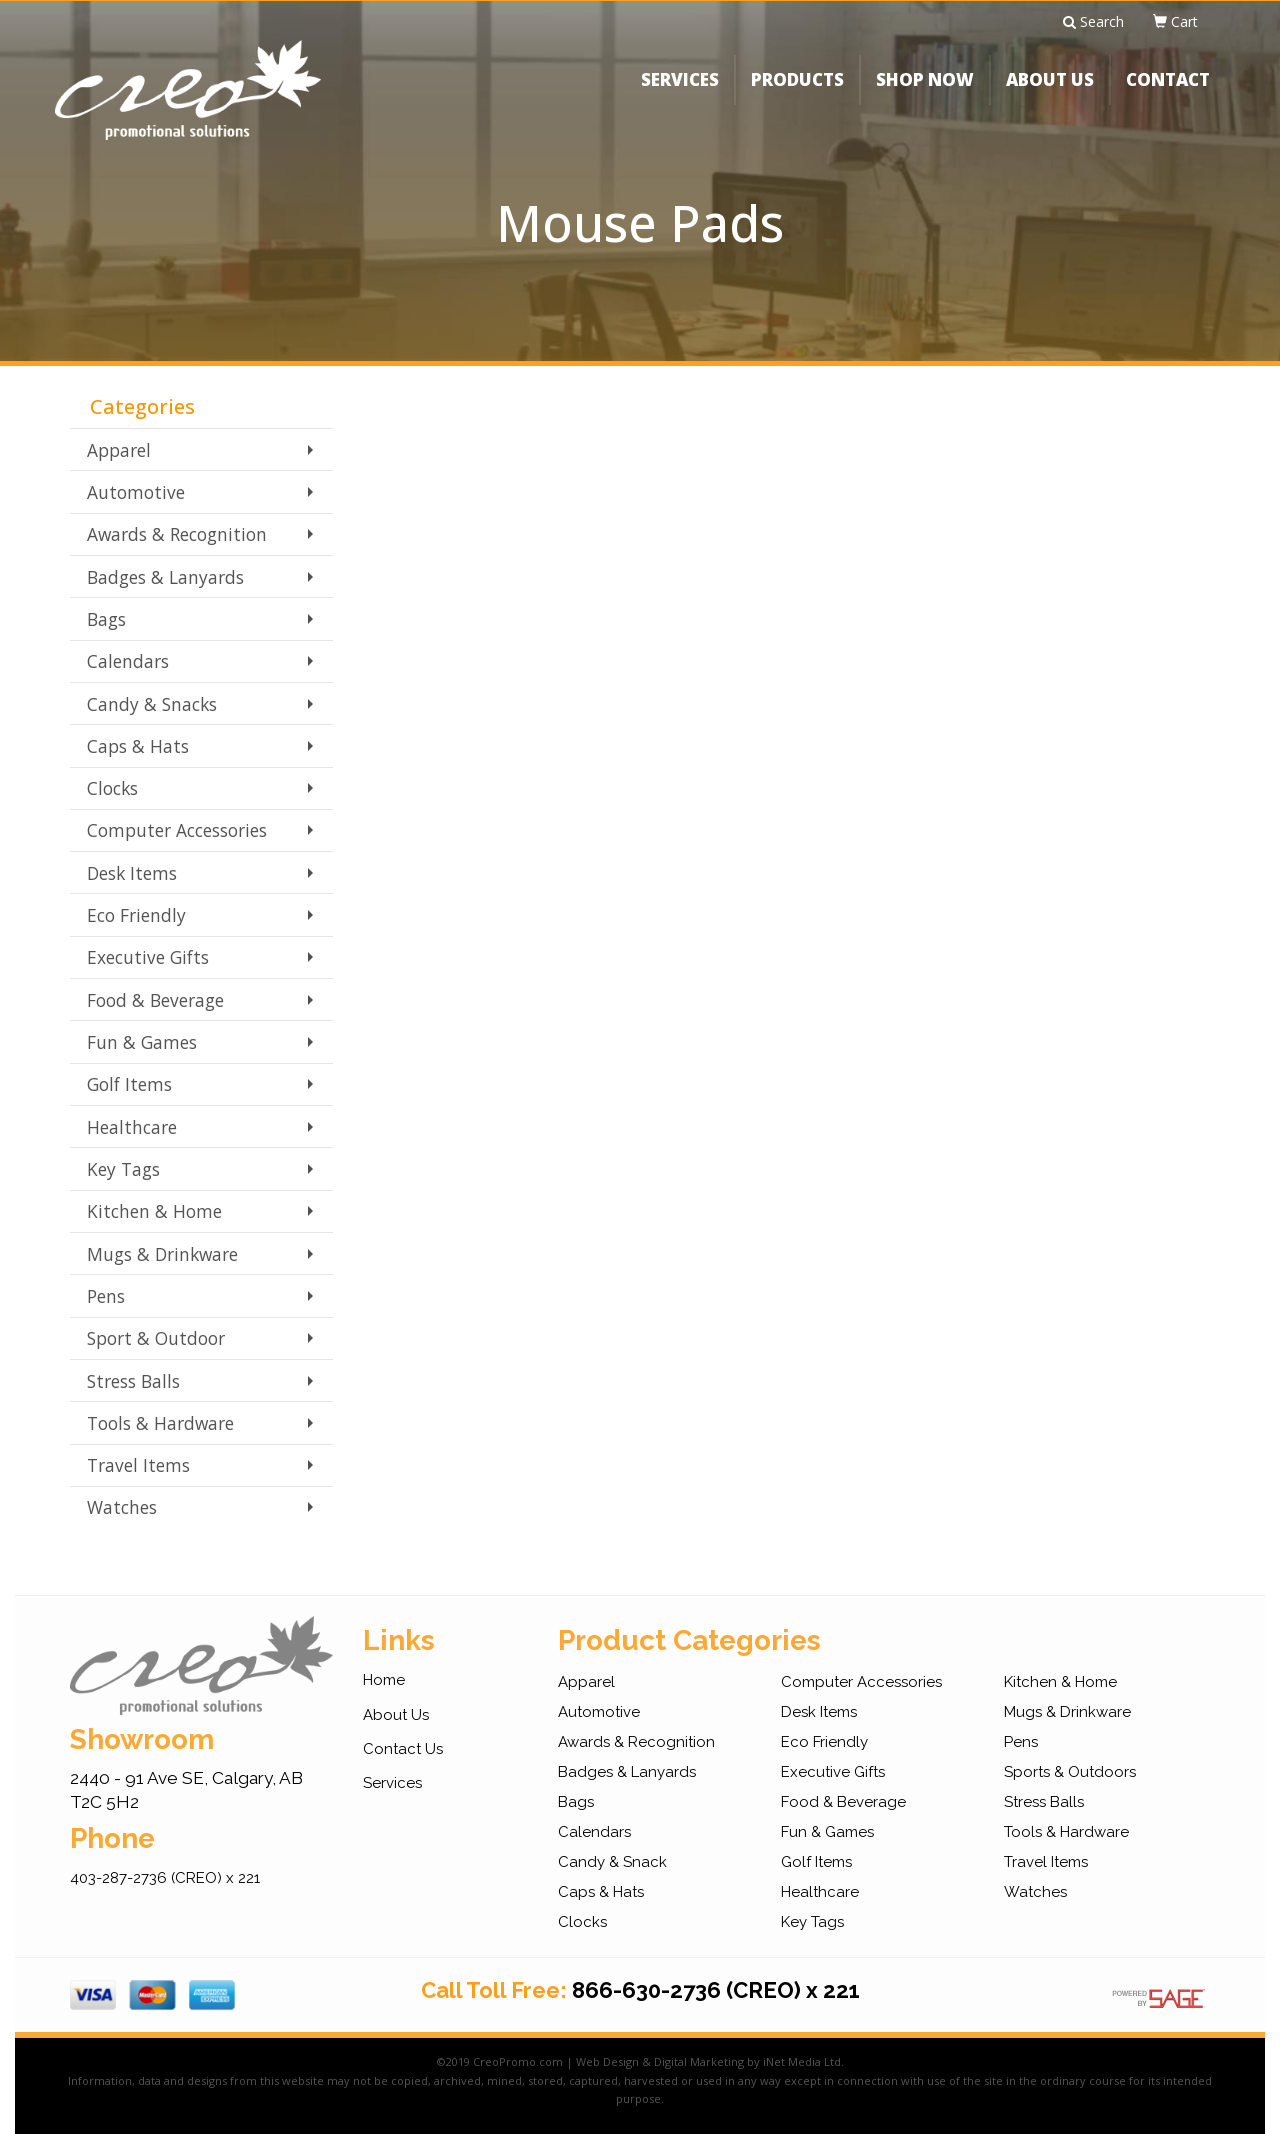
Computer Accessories (177, 830)
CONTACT (1168, 94)
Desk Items (132, 873)
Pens (106, 1296)
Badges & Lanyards (165, 577)
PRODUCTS (797, 94)
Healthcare (132, 1127)
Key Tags (123, 1169)
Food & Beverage (155, 1000)
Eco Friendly (136, 915)
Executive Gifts (148, 957)
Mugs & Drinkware (162, 1254)
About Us (396, 1715)
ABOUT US (1050, 94)
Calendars (128, 661)
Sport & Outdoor (156, 1338)
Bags (106, 619)
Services (392, 1783)
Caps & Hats (138, 746)
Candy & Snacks (152, 704)
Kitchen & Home (154, 1211)
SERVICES (680, 94)
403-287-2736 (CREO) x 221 (165, 1878)
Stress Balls (133, 1381)
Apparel (119, 450)
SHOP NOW (925, 94)
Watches (122, 1507)
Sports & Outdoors (1070, 1772)
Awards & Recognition (177, 534)
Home (384, 1680)
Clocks (112, 788)
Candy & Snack (612, 1862)
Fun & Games (142, 1042)
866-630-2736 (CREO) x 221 (716, 1990)
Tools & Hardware (160, 1423)
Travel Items (138, 1465)
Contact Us (403, 1749)
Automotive (136, 492)
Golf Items (129, 1084)
